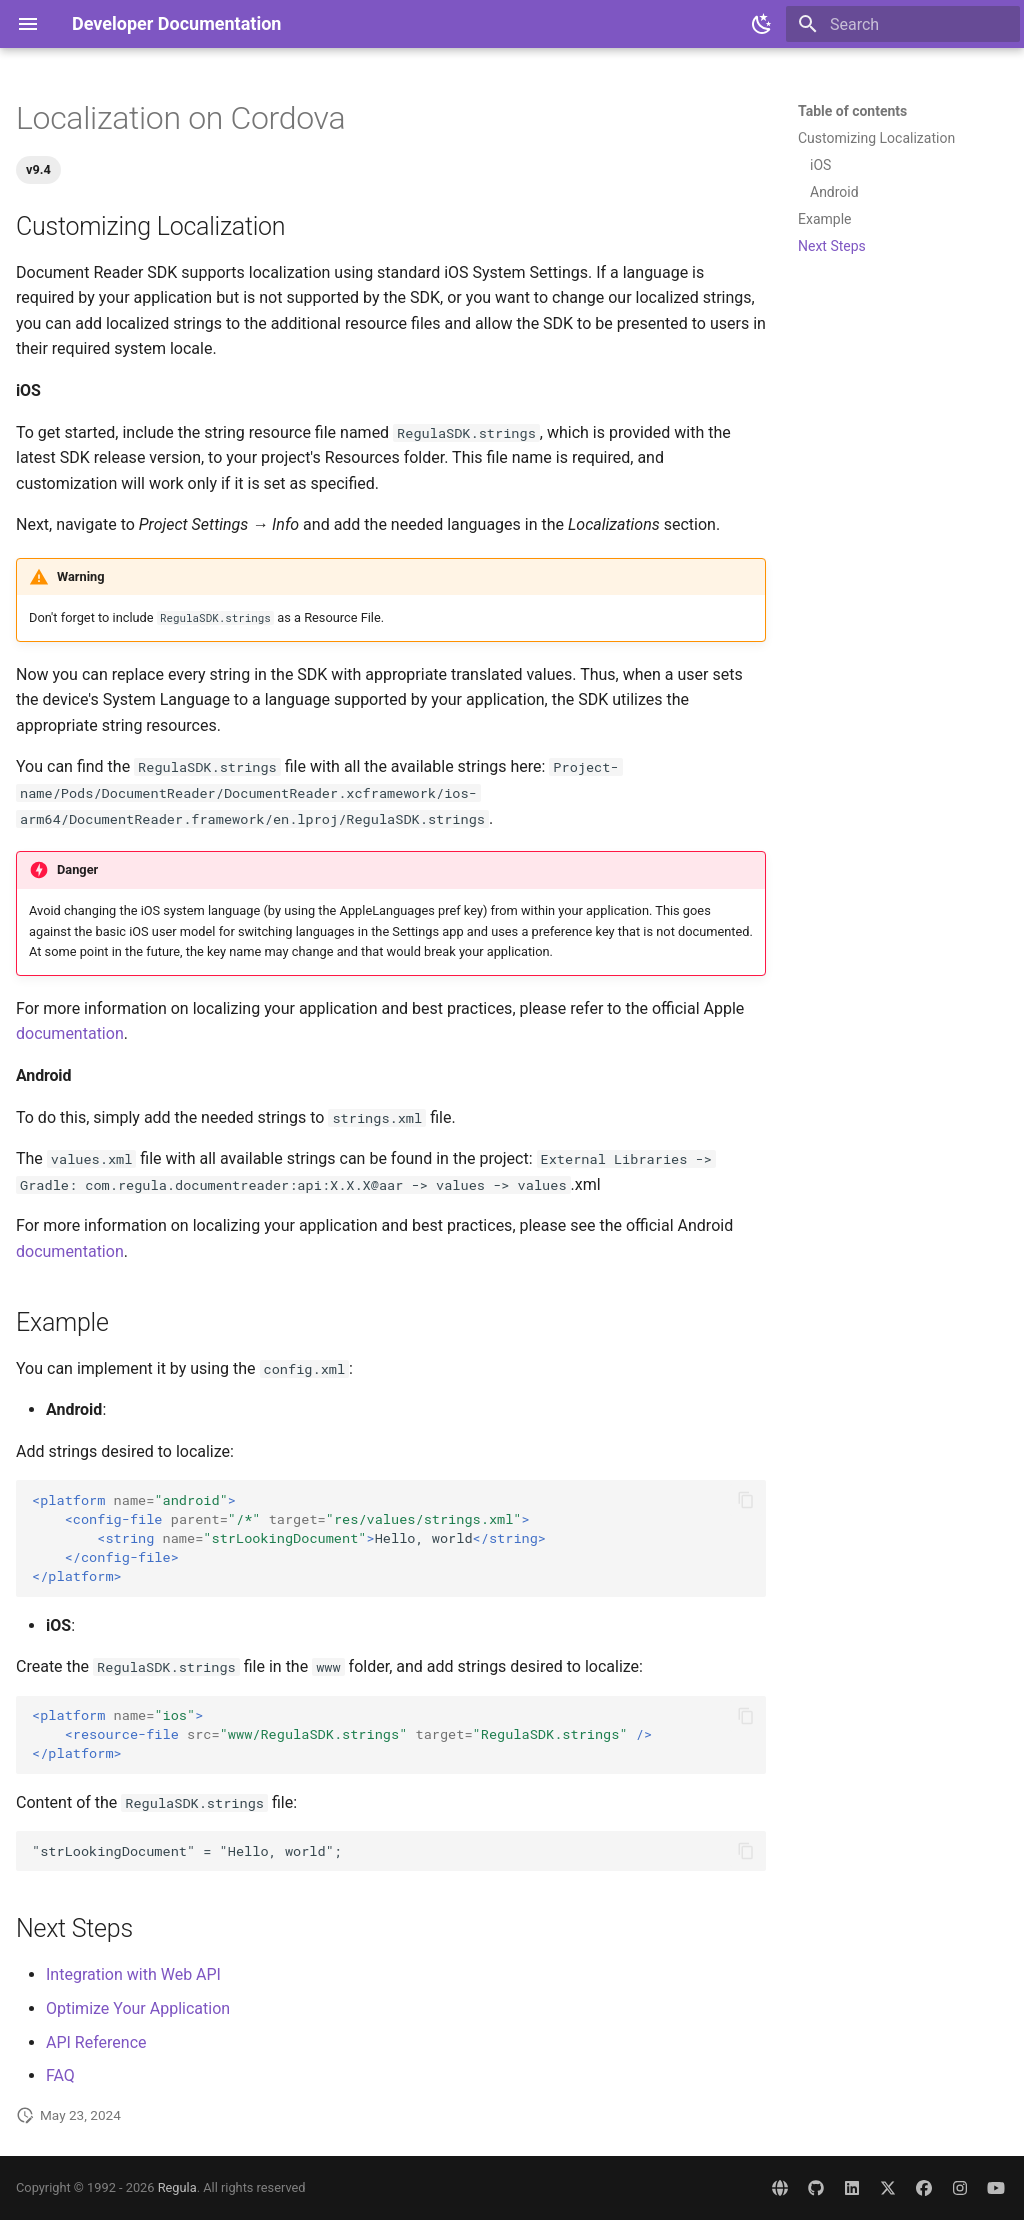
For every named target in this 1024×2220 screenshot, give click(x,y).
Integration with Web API (133, 1974)
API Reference (96, 2042)
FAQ (60, 2075)
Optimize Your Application (138, 2008)
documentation (70, 1033)
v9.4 (38, 169)
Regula (177, 2187)
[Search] (903, 24)
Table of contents (852, 111)
